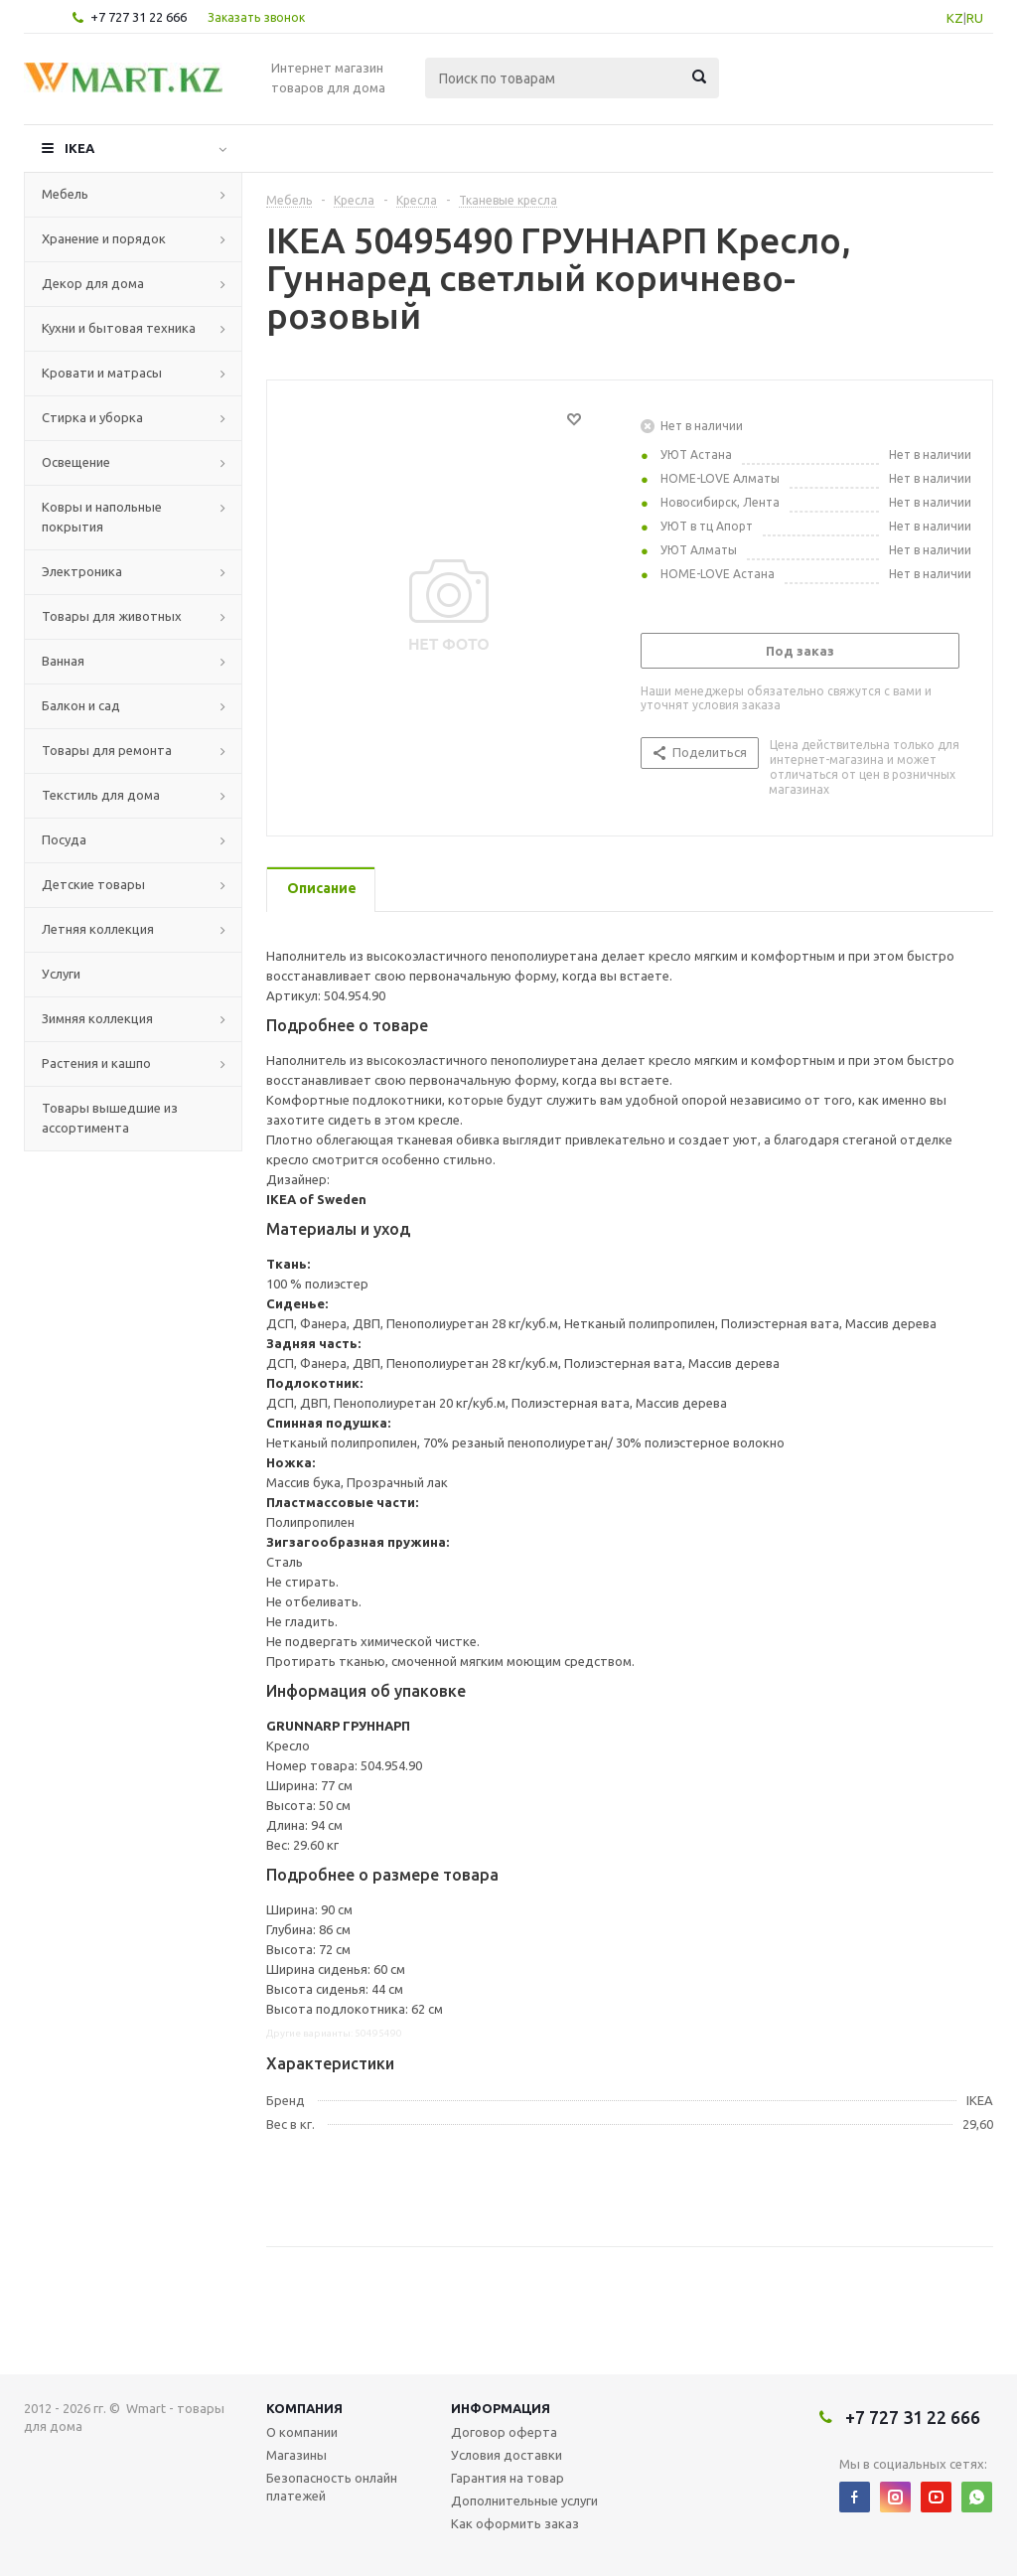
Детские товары (93, 884)
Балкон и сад (81, 705)
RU (974, 18)
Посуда (64, 839)
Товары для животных (112, 616)
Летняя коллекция (98, 929)
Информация (500, 2408)
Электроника (82, 571)
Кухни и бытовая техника (119, 328)
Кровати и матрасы (102, 372)
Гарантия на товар (507, 2478)
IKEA (79, 148)
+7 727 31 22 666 (138, 17)
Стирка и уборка (92, 417)
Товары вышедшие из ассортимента (110, 1118)
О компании (302, 2432)
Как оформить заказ (515, 2523)
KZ (954, 18)
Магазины (296, 2455)
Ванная (63, 661)
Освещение (76, 462)
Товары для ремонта (107, 750)
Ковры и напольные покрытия (102, 516)
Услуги (61, 974)
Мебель (65, 194)
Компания (304, 2408)
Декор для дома (93, 283)
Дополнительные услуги (524, 2500)
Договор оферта (504, 2432)
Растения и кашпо (96, 1063)
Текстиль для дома (101, 795)
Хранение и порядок (104, 238)
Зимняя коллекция (97, 1018)
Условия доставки (506, 2455)
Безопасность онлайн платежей (331, 2486)
